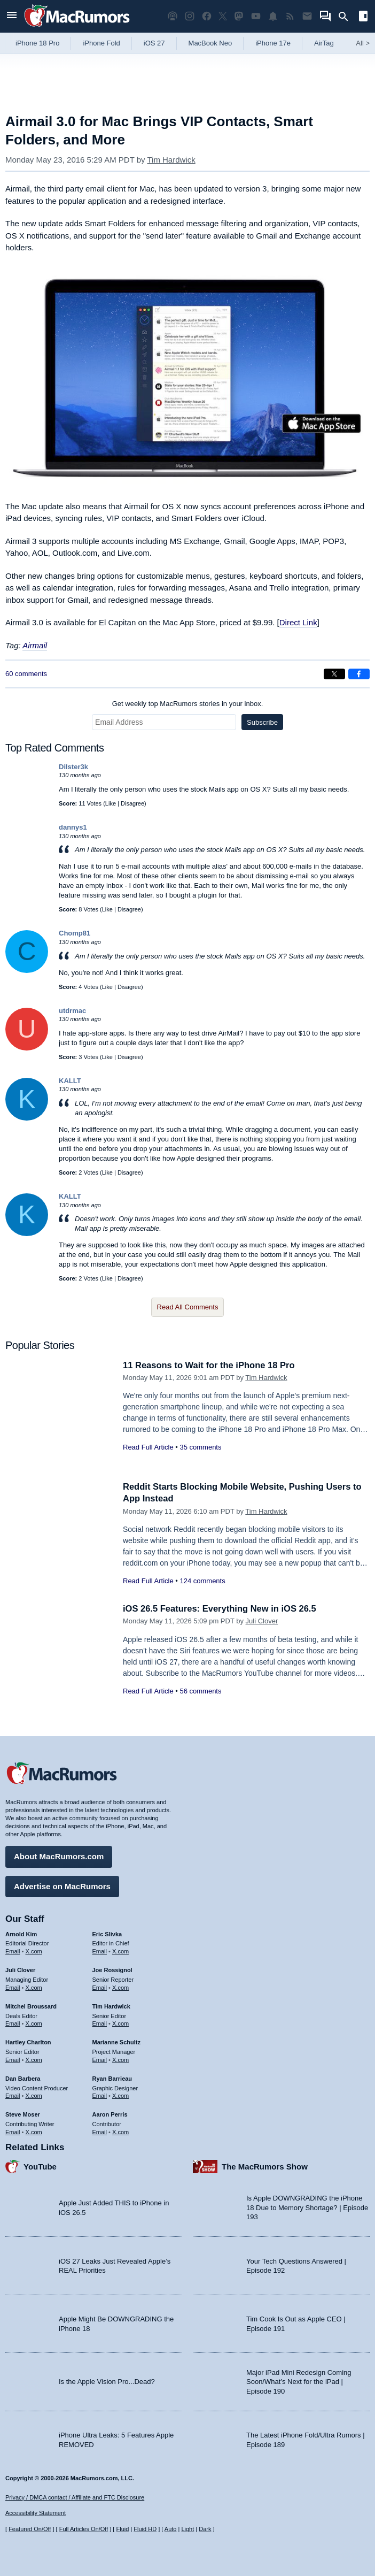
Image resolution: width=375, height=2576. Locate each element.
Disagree (132, 803)
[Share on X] (334, 674)
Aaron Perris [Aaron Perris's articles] (110, 2114)
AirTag (324, 43)
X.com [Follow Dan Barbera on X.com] (34, 2095)
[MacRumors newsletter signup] (307, 16)
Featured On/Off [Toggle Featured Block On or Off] (30, 2529)
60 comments (26, 674)
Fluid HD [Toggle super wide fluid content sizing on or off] (145, 2529)
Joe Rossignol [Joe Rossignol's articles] (112, 1969)
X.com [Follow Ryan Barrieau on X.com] (120, 2095)
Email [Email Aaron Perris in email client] (99, 2131)
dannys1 (73, 827)
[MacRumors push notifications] (273, 16)
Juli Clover (262, 1621)
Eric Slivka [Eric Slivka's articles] (107, 1933)
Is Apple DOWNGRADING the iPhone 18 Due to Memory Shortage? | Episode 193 (307, 2207)
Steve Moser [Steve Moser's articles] (22, 2114)
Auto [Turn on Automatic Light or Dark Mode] (171, 2529)
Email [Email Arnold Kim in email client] (12, 1951)
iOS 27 (154, 43)
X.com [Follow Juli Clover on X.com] (34, 1986)
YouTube (40, 2165)
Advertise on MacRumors (62, 1885)
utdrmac (72, 1011)
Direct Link (298, 622)
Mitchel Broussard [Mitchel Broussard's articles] (31, 2005)
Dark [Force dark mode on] (205, 2529)
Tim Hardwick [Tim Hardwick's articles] (111, 2005)
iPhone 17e (273, 43)
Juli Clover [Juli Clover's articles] (20, 1969)
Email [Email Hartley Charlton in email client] (12, 2059)
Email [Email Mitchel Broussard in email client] (12, 2023)
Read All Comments (187, 1307)
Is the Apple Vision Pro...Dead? (107, 2381)
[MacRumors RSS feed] (290, 16)
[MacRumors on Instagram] (189, 16)
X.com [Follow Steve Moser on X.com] (34, 2131)
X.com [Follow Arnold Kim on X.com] (34, 1951)
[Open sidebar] (363, 17)
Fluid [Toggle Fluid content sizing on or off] (122, 2529)
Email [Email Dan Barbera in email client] (12, 2095)
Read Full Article (148, 1447)
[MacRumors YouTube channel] (256, 16)
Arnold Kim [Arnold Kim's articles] (21, 1933)
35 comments (200, 1447)
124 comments (202, 1581)
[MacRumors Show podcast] (172, 16)
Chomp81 (74, 933)
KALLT (70, 1081)
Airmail (34, 645)
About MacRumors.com (59, 1855)
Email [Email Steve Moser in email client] (12, 2131)
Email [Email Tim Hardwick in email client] (99, 2023)
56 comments (200, 1691)
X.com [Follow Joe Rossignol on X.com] (120, 1986)
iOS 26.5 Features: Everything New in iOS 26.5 (222, 1609)
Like (110, 803)
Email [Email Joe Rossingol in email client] (99, 1986)
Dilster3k (73, 767)
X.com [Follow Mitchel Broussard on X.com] (34, 2023)
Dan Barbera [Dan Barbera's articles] (22, 2077)
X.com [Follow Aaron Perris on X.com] (120, 2131)
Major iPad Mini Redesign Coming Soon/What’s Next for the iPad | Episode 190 (298, 2380)
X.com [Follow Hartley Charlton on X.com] (34, 2059)
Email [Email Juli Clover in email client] (12, 1986)
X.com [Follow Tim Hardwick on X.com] (120, 2023)
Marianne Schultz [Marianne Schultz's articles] (116, 2041)
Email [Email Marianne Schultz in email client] (99, 2059)
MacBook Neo (210, 43)
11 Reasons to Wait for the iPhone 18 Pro (211, 1365)
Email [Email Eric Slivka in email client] (99, 1951)
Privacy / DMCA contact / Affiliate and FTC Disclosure (74, 2497)
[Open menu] (11, 16)
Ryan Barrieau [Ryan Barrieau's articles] (112, 2077)
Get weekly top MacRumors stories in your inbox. (187, 704)
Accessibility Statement (35, 2513)
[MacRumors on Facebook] (206, 16)
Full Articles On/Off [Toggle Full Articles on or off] (83, 2529)
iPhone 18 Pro (37, 43)
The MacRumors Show (265, 2165)
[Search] (347, 16)
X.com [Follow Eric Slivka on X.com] (120, 1951)
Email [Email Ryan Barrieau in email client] (99, 2095)
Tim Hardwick (171, 159)
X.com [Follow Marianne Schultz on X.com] (120, 2059)
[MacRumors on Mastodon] (238, 16)
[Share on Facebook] (359, 674)
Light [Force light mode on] (187, 2529)
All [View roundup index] (363, 43)
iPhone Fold (101, 43)
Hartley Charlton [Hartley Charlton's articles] (28, 2041)
